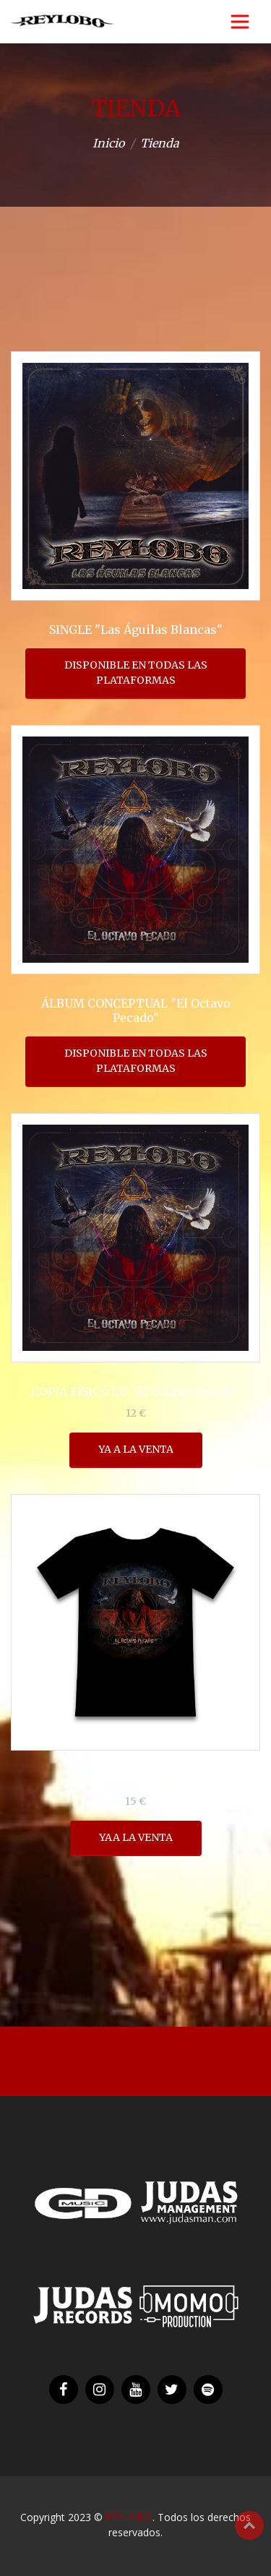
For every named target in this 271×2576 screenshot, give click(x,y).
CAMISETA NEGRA (136, 1779)
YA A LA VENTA (135, 1449)
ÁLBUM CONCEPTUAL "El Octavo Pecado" (136, 1010)
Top (249, 2525)
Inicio (108, 143)
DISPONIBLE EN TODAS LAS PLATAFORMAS (135, 672)
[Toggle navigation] (240, 21)
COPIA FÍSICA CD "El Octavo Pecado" (135, 1391)
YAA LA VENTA (136, 1837)
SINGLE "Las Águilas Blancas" (136, 629)
